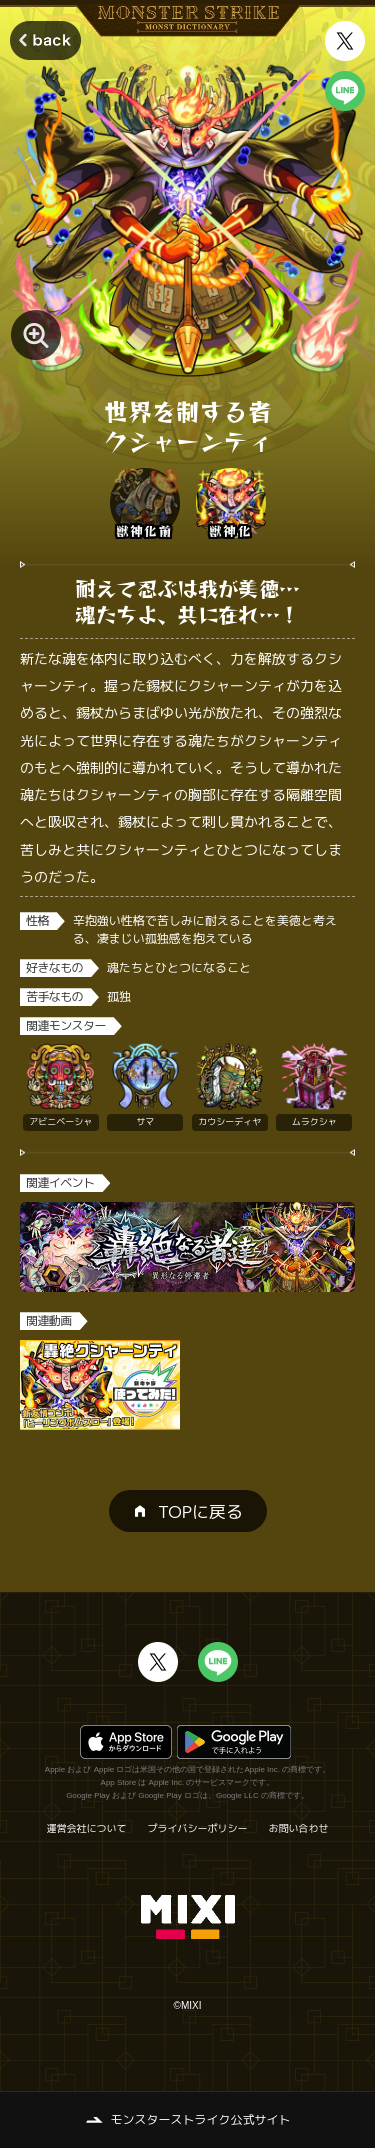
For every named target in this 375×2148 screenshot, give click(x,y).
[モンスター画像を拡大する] (36, 335)
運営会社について (87, 1828)
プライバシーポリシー (198, 1828)
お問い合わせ (299, 1828)
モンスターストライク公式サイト (200, 2119)
